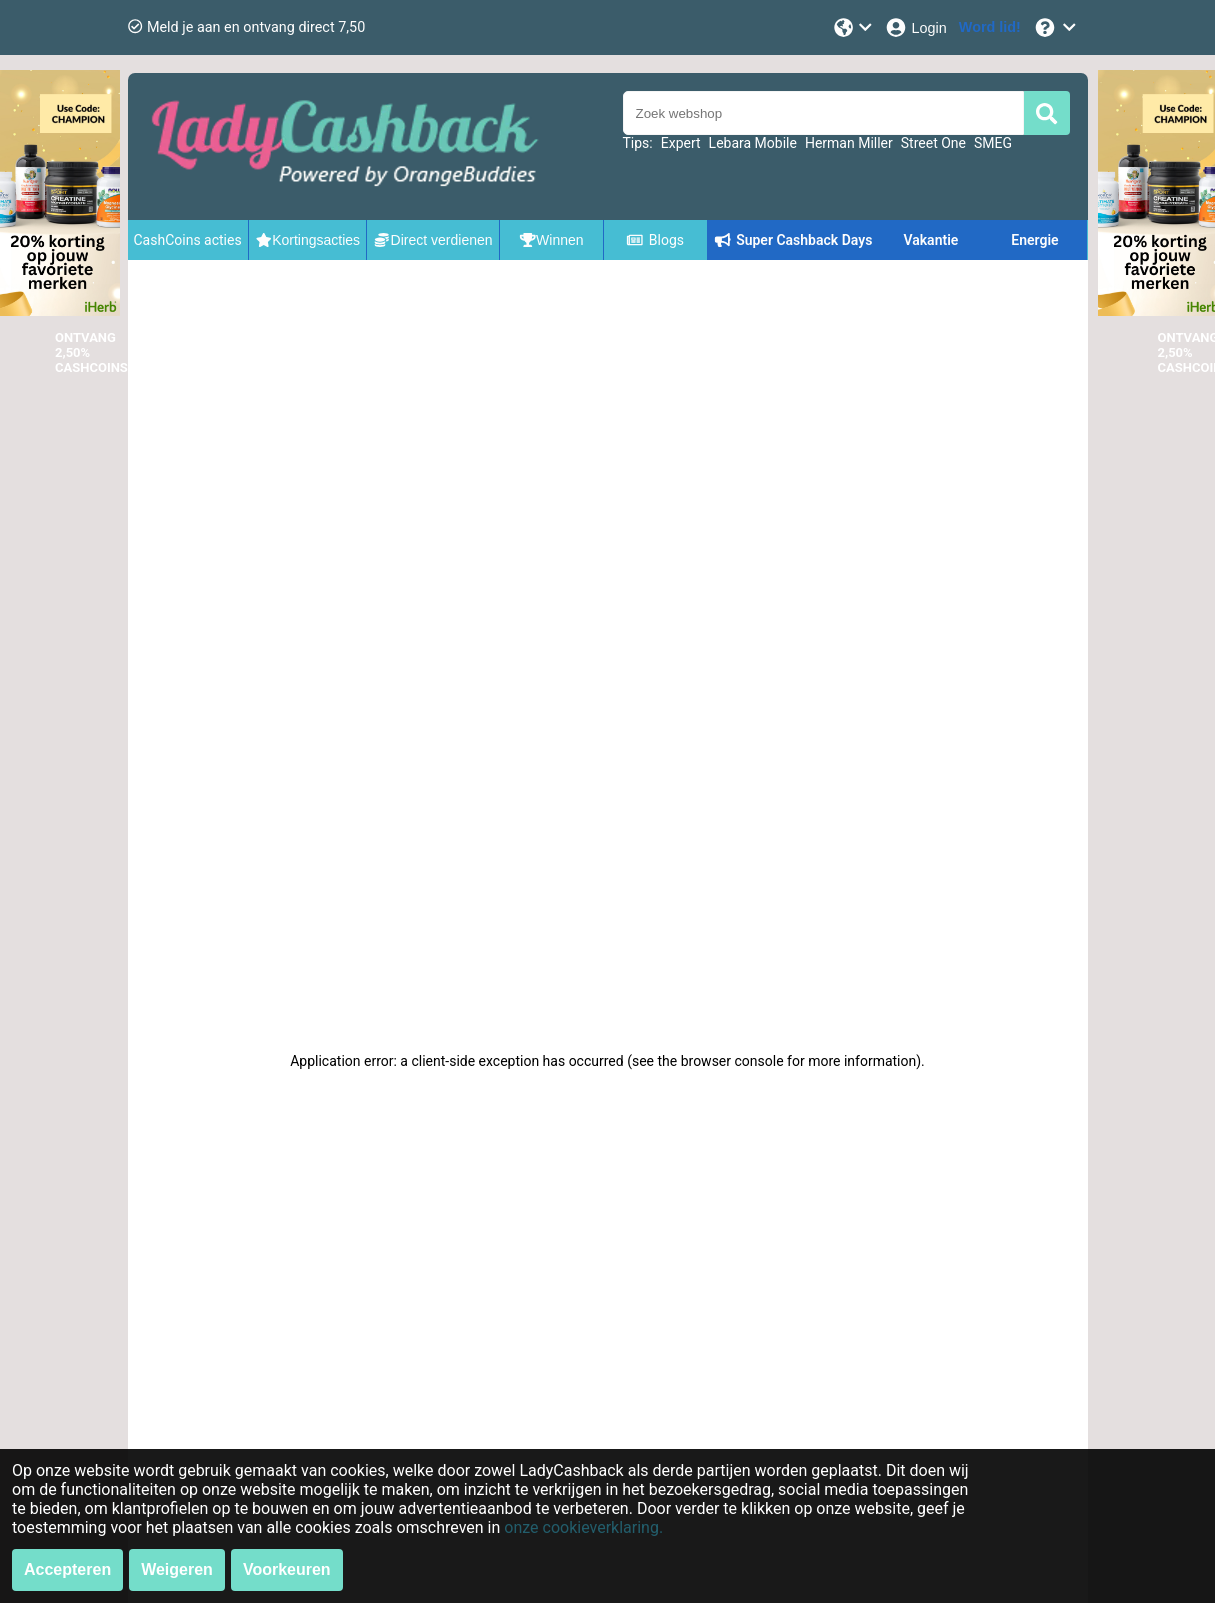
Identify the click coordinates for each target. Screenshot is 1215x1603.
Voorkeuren (287, 1569)
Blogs (655, 240)
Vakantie (930, 240)
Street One (933, 143)
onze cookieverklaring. (583, 1527)
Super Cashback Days (793, 240)
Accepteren (67, 1569)
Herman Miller (849, 143)
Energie (1034, 240)
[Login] (915, 27)
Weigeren (177, 1569)
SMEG (993, 143)
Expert (681, 143)
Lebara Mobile (753, 143)
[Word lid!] (990, 27)
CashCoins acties (188, 240)
